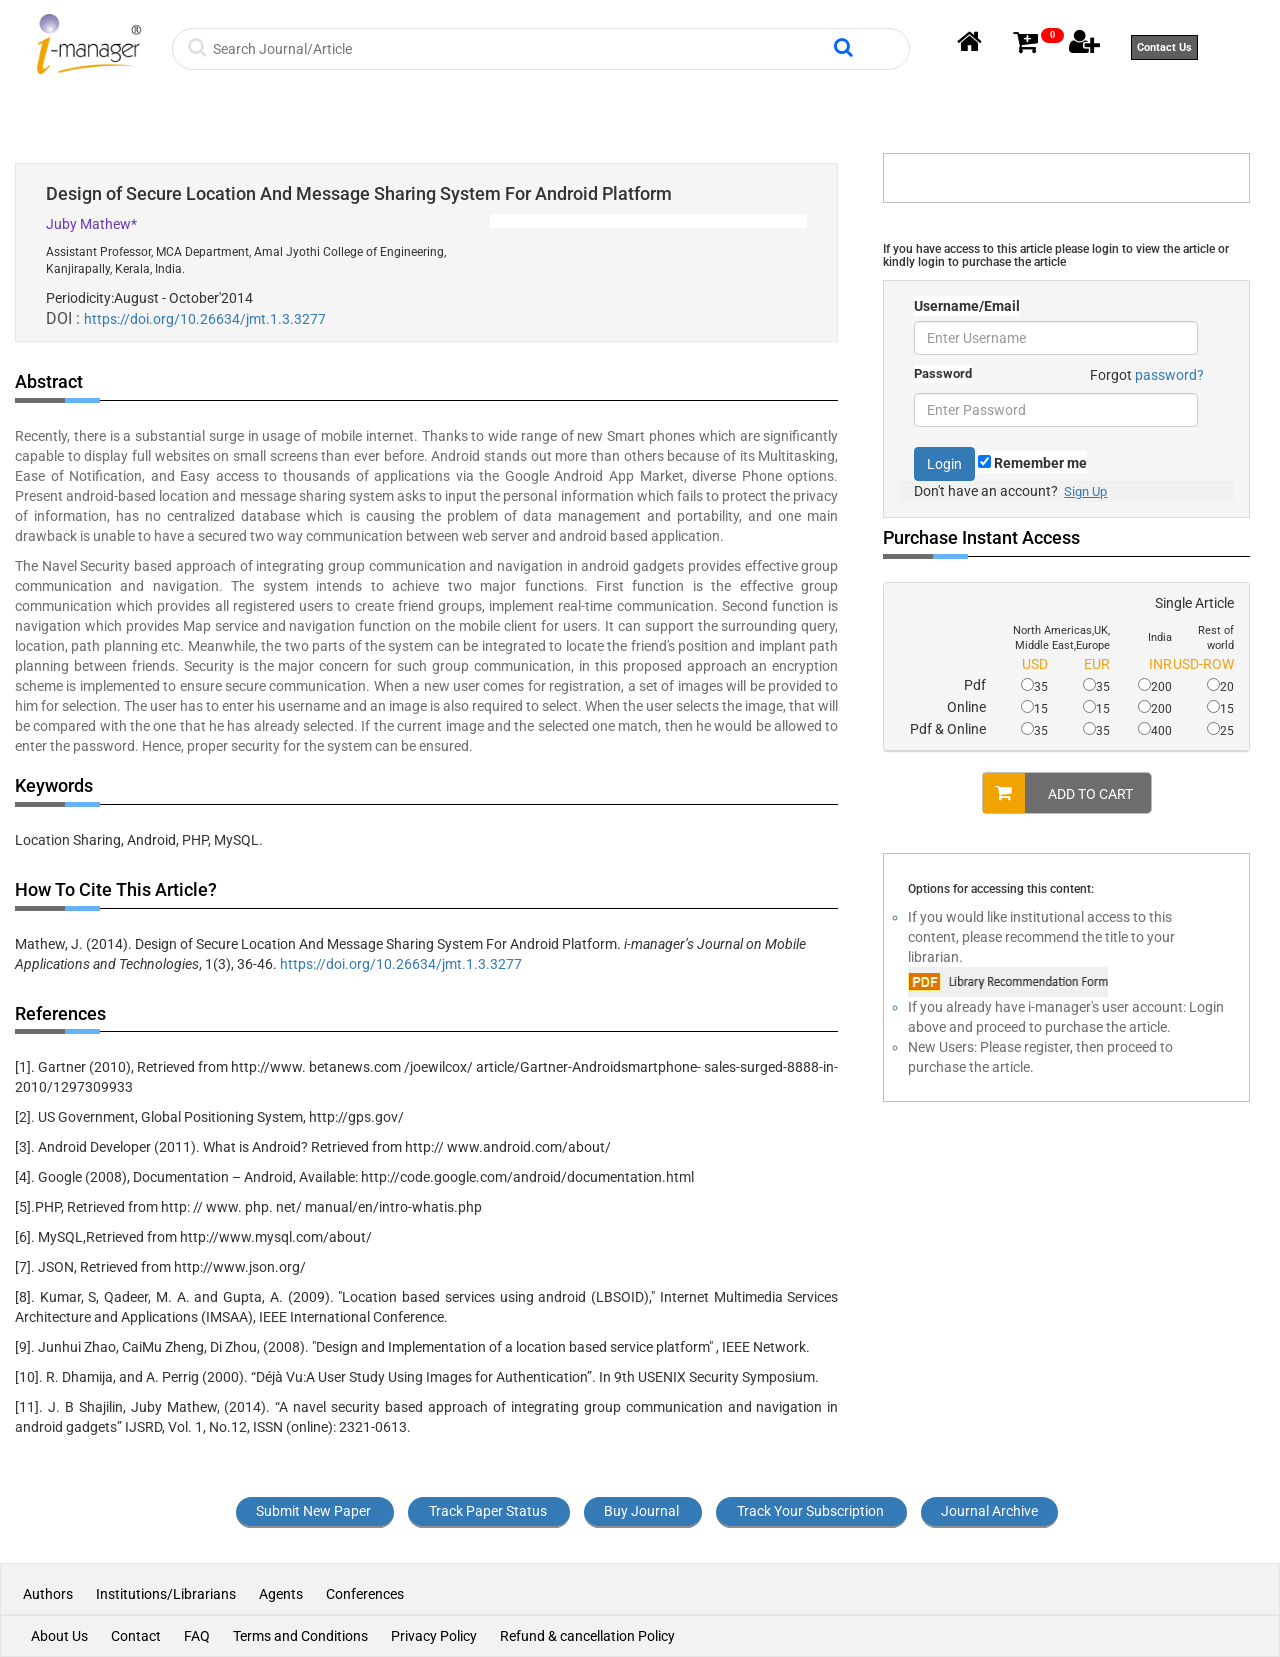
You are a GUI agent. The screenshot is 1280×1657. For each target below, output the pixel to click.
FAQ (197, 1636)
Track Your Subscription (810, 1511)
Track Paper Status (488, 1511)
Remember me (1032, 463)
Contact (136, 1636)
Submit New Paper (313, 1511)
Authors (49, 1594)
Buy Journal (641, 1511)
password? (1169, 375)
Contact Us (1164, 47)
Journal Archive (989, 1511)
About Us (59, 1636)
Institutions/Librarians (166, 1594)
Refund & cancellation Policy (587, 1636)
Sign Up (1085, 491)
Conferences (365, 1594)
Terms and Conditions (300, 1636)
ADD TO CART (1058, 793)
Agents (281, 1594)
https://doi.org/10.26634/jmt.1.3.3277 (205, 319)
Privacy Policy (434, 1636)
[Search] (521, 49)
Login (944, 464)
